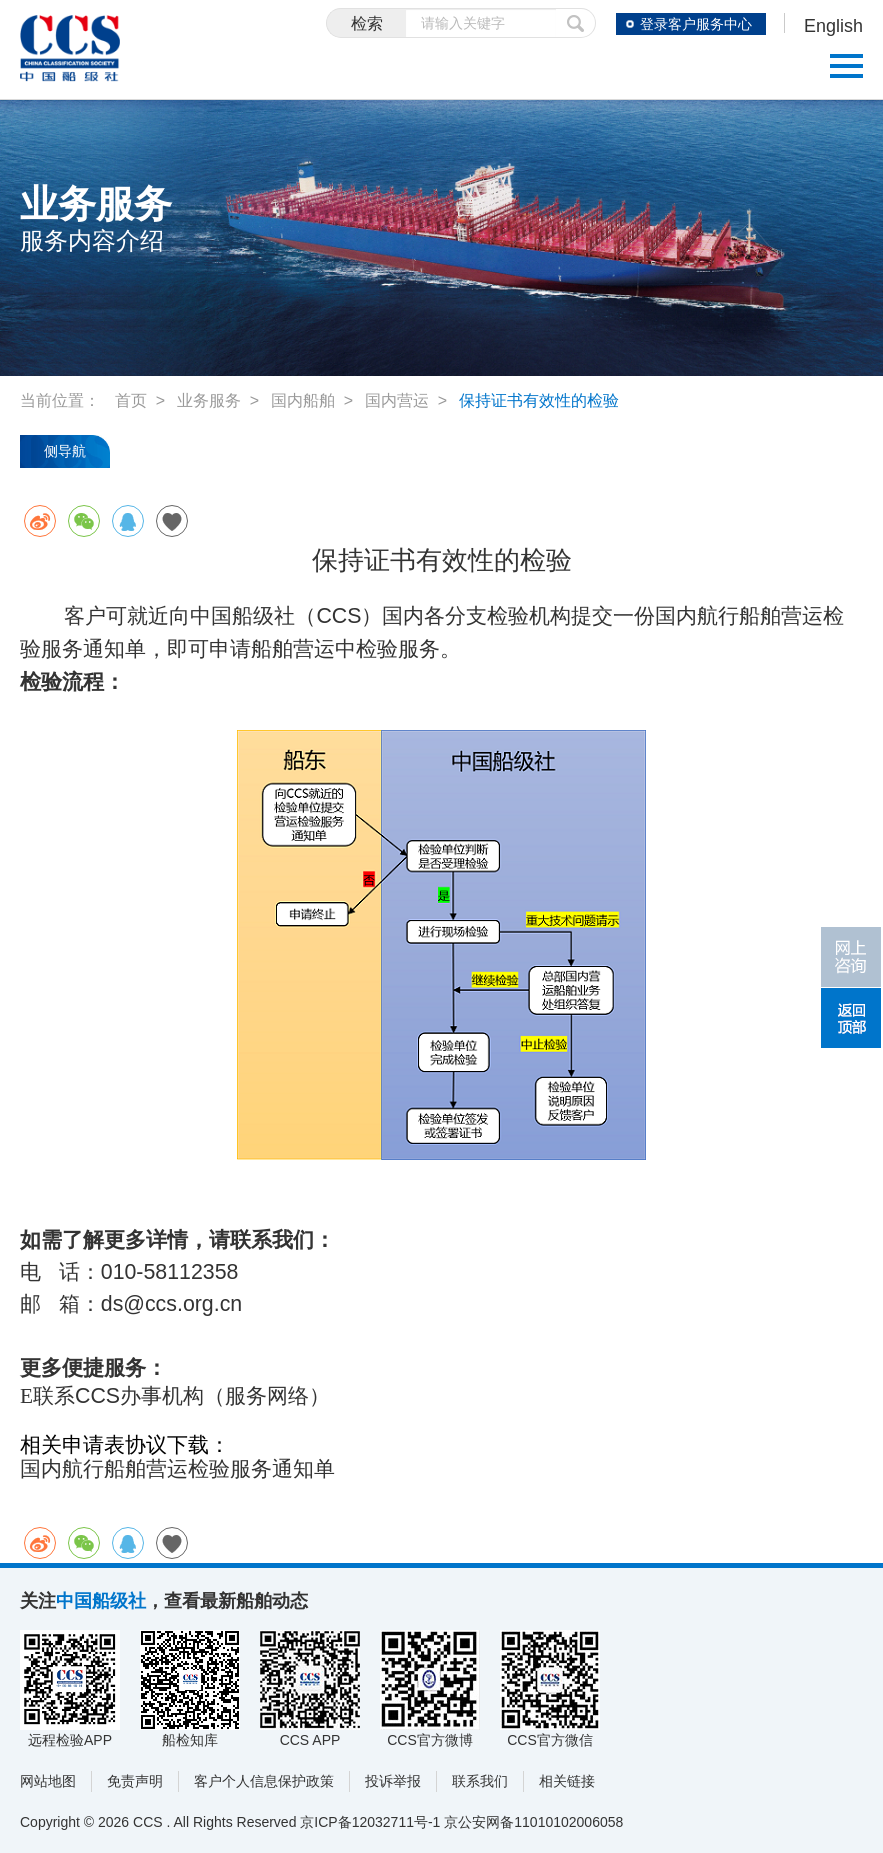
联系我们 (480, 1781)
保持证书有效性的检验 (539, 400)
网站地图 (48, 1781)
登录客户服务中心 (696, 24)
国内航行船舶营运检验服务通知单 (177, 1469)
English (833, 26)
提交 (576, 23)
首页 (131, 400)
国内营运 (397, 400)
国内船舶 (303, 400)
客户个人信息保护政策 (264, 1781)
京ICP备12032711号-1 (370, 1822)
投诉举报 (393, 1781)
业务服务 (209, 400)
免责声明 (135, 1781)
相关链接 (567, 1781)
